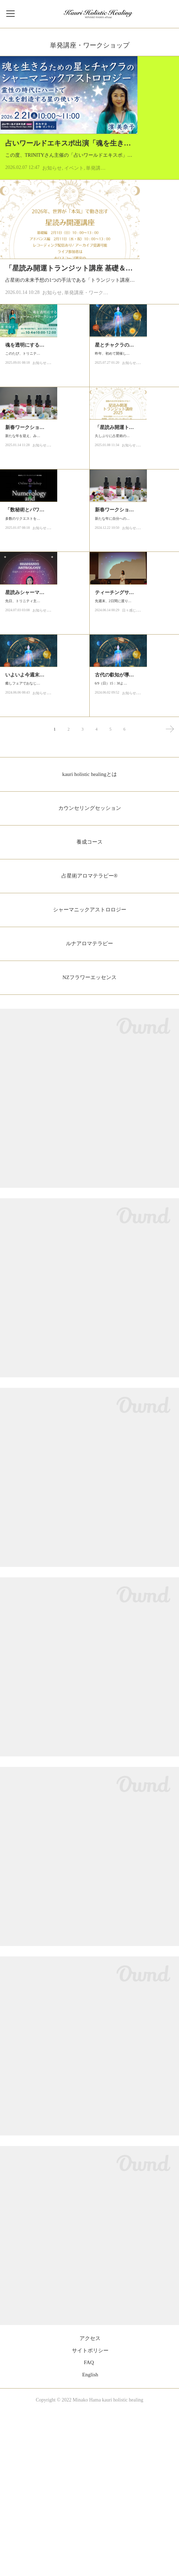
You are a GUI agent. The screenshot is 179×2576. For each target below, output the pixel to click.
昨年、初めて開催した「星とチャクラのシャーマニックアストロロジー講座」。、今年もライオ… (133, 457)
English (90, 2539)
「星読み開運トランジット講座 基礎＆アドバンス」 (86, 333)
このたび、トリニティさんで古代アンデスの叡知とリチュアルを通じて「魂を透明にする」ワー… (43, 457)
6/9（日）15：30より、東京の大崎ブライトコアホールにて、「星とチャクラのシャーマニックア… (134, 860)
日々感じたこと (134, 772)
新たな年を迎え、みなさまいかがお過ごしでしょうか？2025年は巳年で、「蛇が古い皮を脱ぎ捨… (43, 550)
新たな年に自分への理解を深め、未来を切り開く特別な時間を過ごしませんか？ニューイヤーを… (133, 659)
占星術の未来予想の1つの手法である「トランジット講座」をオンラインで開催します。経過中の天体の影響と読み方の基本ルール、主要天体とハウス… (89, 350)
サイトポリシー (90, 2515)
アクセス (90, 2503)
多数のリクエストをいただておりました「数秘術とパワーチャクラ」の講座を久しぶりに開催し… (43, 650)
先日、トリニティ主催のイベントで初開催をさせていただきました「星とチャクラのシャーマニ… (43, 760)
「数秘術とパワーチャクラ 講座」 (42, 638)
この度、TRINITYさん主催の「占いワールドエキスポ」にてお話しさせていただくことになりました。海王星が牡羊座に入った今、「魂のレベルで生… (88, 194)
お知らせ (52, 211)
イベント (74, 211)
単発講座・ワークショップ (93, 366)
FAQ (89, 2527)
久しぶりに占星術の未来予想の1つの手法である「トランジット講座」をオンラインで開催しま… (133, 558)
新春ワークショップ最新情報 (37, 537)
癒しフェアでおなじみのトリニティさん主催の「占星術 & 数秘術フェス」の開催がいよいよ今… (44, 860)
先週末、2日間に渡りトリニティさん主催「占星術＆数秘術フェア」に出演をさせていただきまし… (134, 760)
